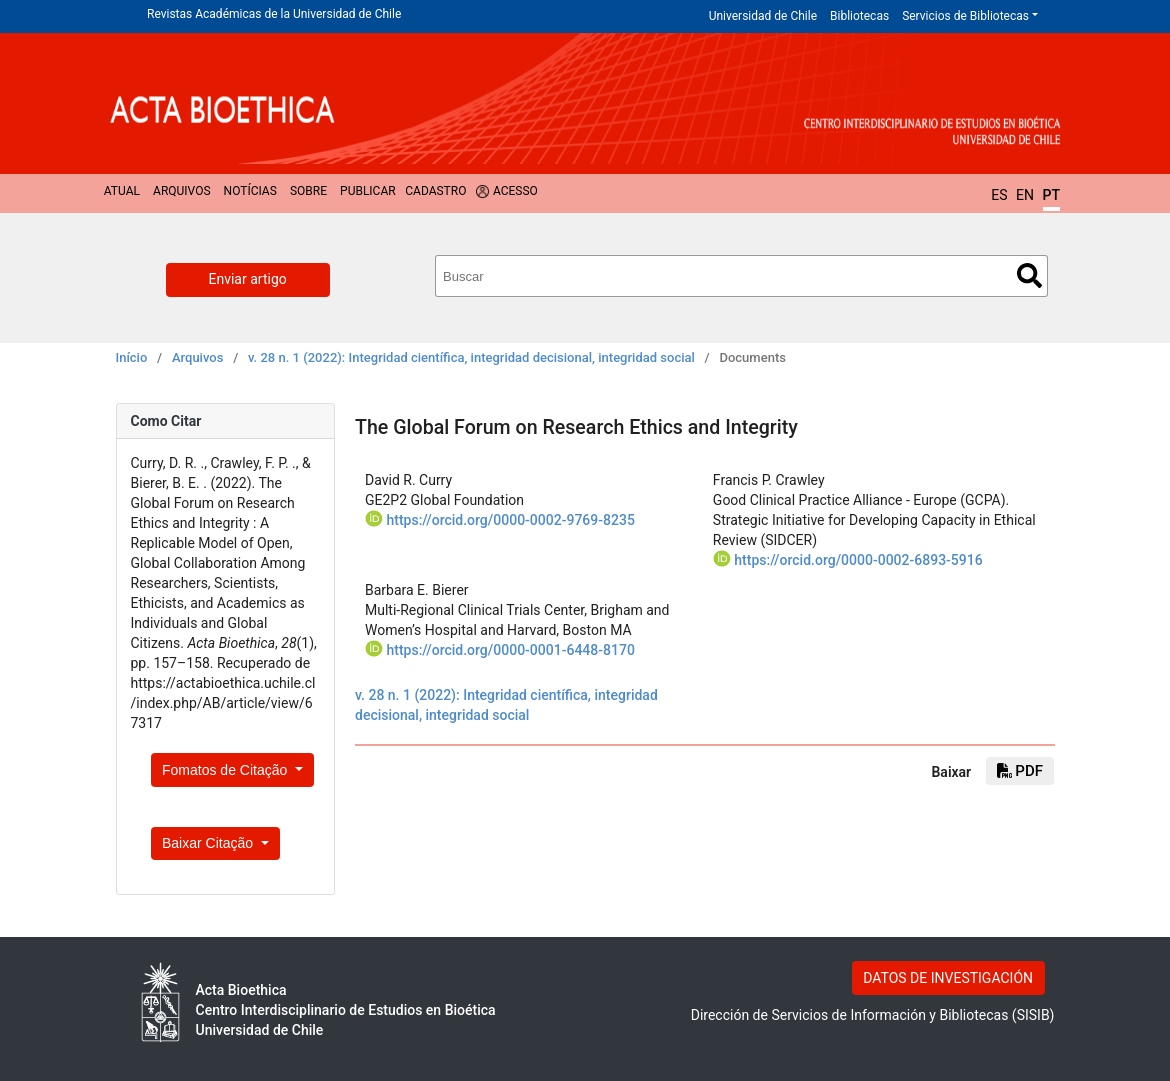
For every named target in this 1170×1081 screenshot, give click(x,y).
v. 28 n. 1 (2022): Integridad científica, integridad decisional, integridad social (471, 357)
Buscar (1029, 275)
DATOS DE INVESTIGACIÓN (948, 978)
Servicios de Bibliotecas (965, 16)
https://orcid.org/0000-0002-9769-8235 (510, 520)
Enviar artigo (248, 279)
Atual (122, 191)
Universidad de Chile (763, 16)
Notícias (250, 191)
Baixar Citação (209, 843)
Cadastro (435, 191)
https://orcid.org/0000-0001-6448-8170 (510, 650)
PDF (1020, 771)
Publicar (368, 191)
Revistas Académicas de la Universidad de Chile (274, 14)
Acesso (515, 191)
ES (999, 195)
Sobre (308, 191)
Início (132, 357)
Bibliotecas (859, 16)
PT (1051, 195)
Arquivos (181, 191)
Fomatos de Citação (226, 770)
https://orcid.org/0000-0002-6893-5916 (858, 560)
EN (1025, 195)
